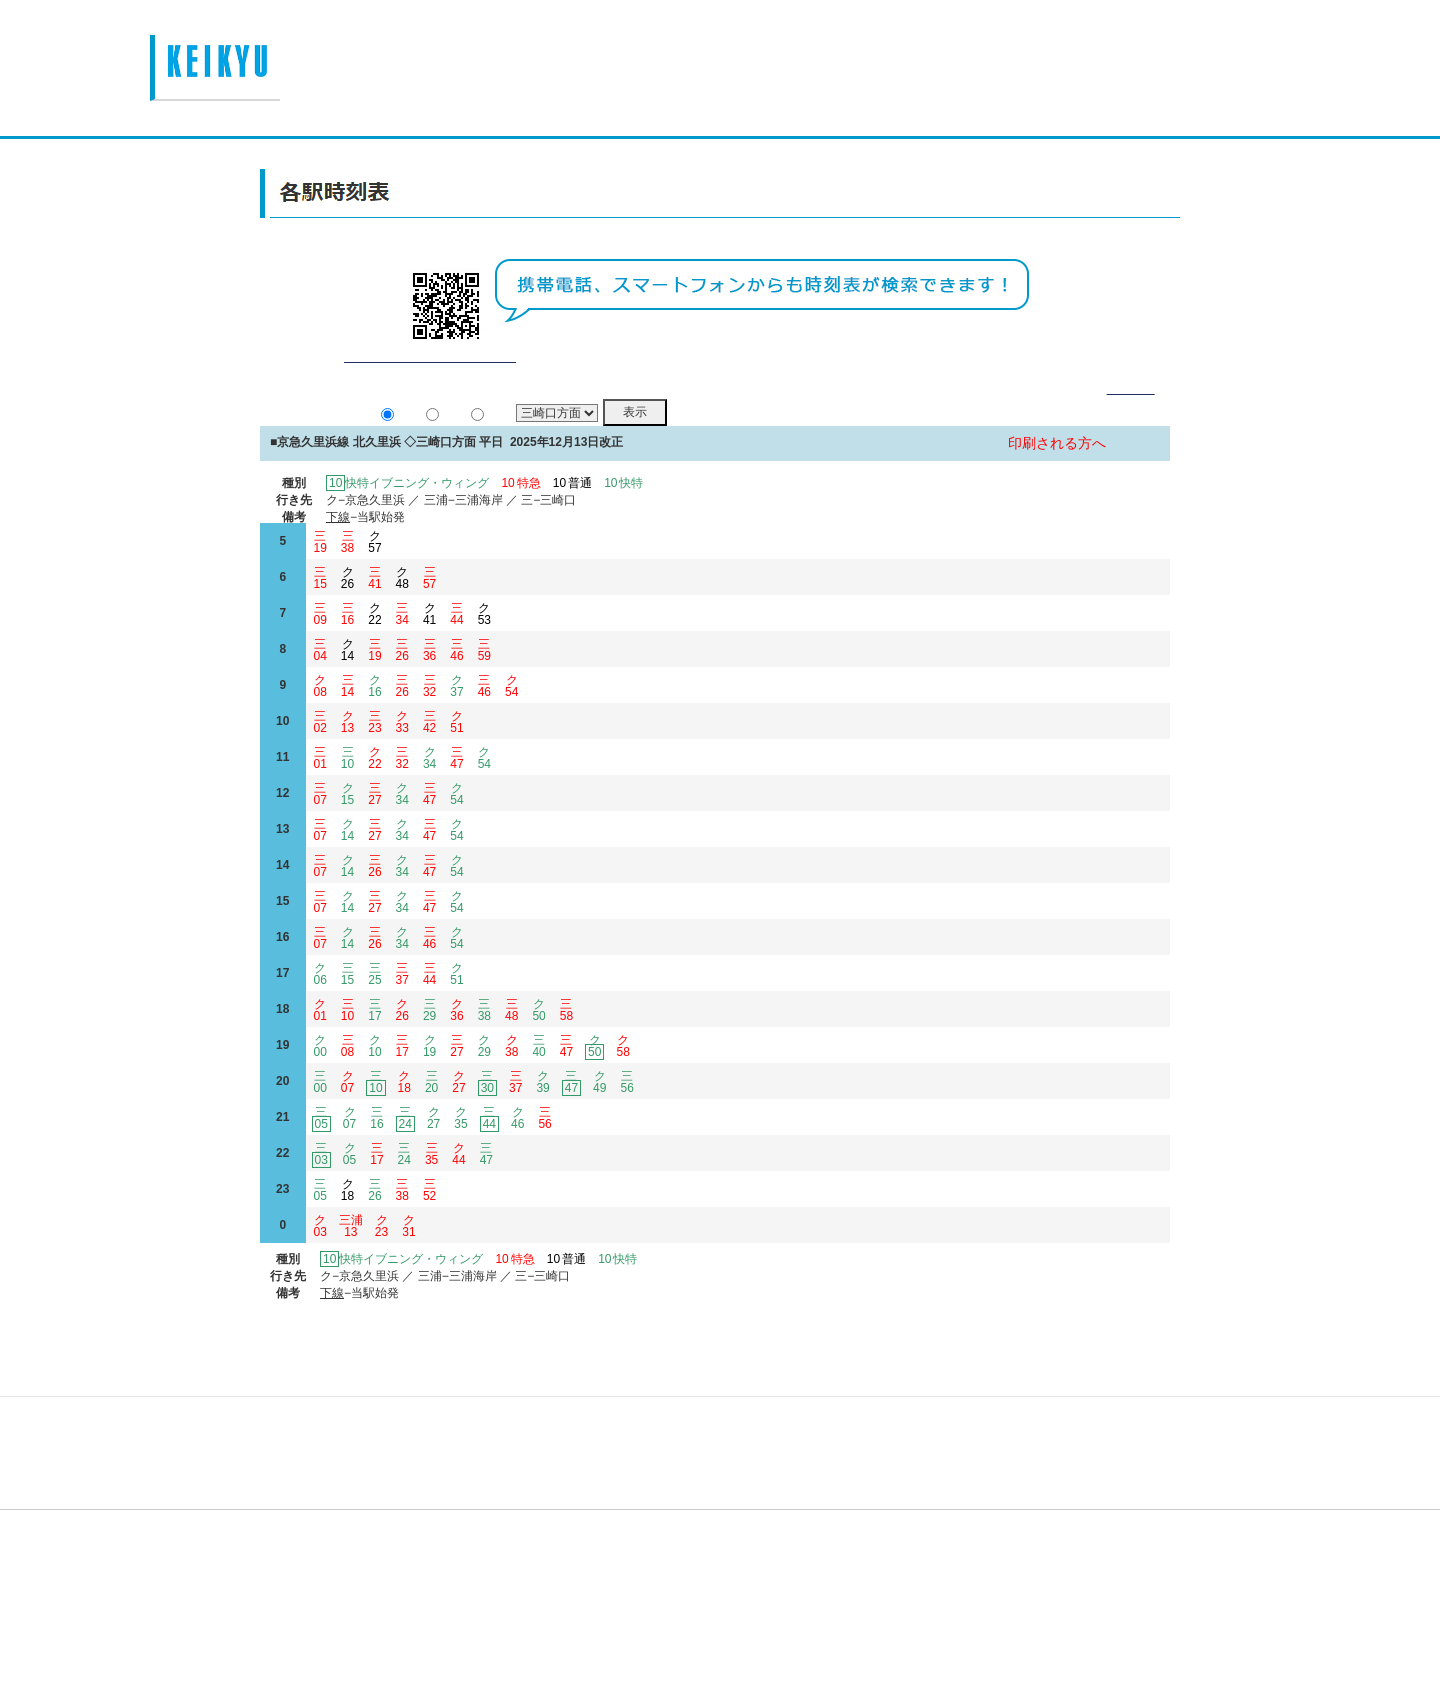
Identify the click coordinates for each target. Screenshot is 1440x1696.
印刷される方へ (1057, 468)
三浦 (351, 1250)
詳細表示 (1131, 412)
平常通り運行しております (429, 380)
